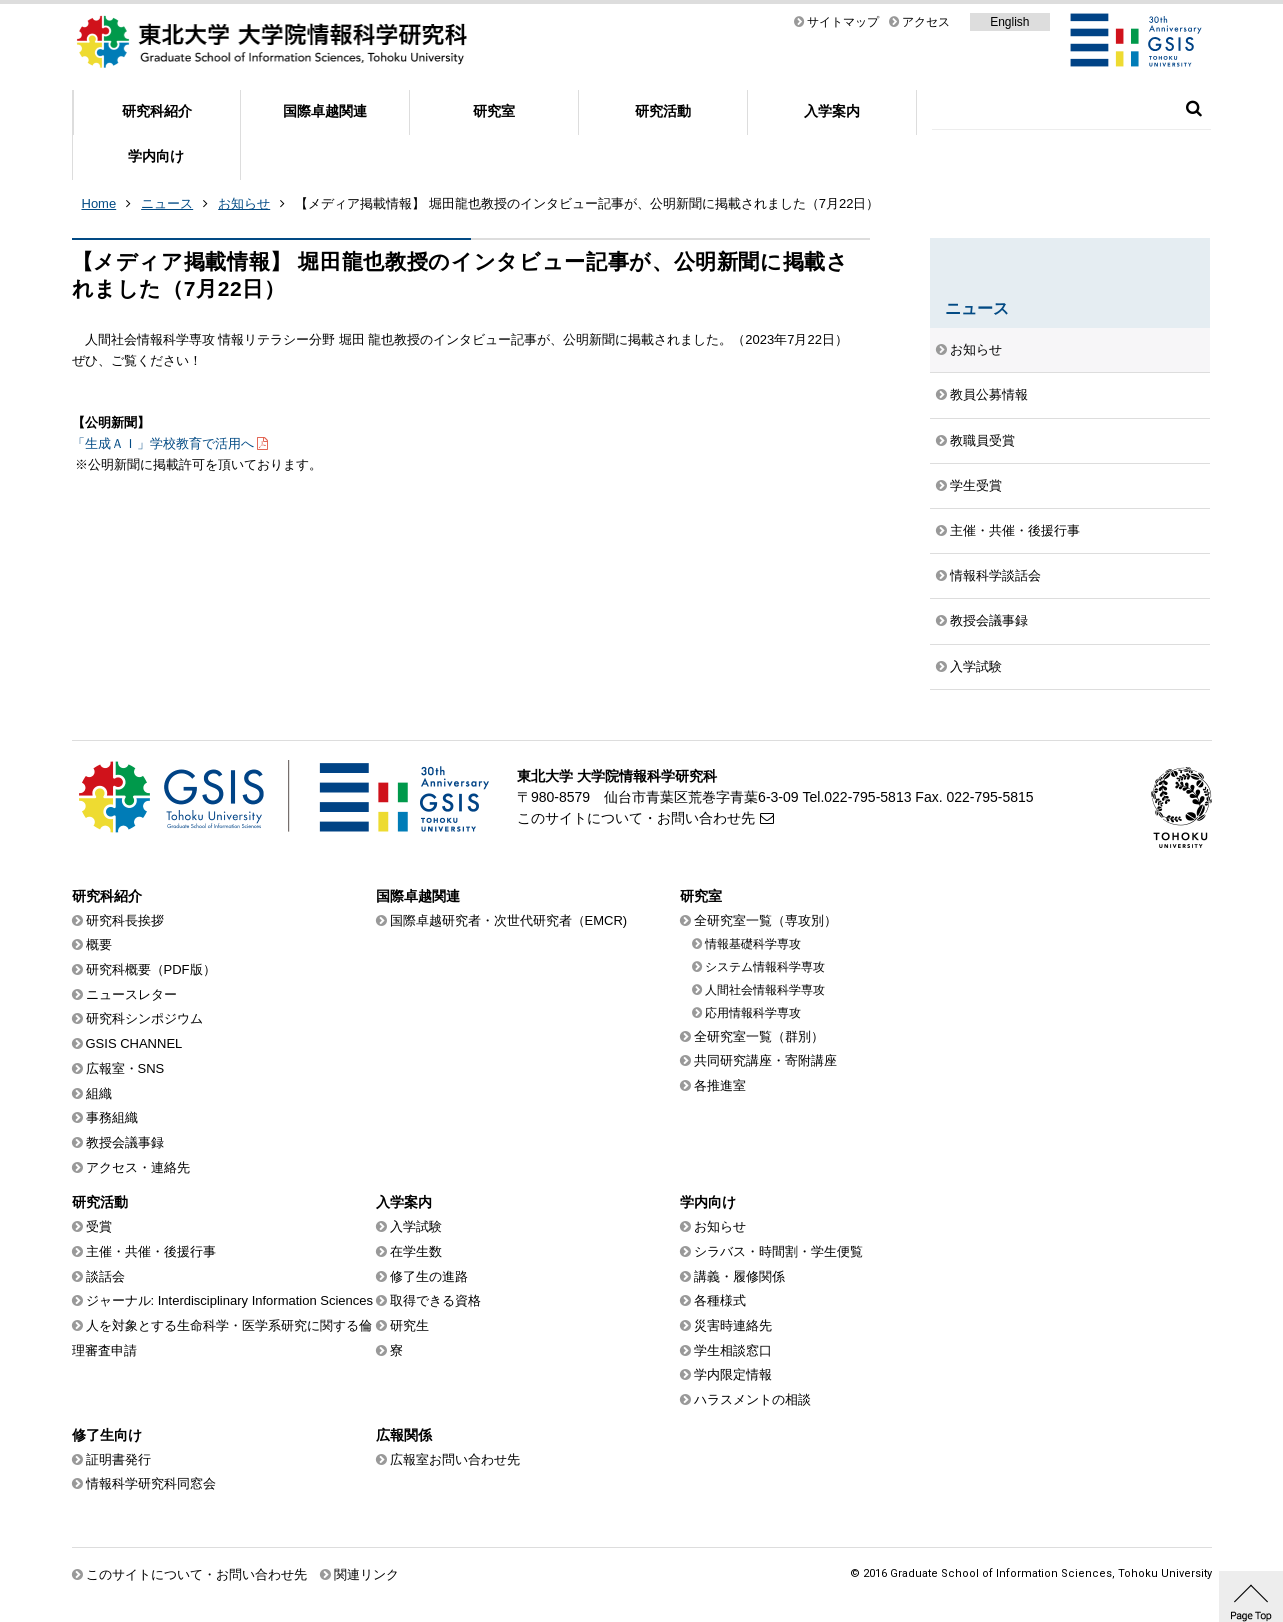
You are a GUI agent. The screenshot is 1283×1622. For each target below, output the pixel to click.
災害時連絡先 (733, 1325)
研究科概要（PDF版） (151, 969)
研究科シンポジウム (144, 1018)
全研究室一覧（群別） (759, 1036)
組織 (99, 1093)
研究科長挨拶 (125, 920)
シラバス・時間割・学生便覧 (778, 1251)
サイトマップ (843, 22)
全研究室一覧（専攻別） (765, 920)
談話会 (105, 1276)
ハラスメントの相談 (752, 1399)
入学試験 (976, 666)
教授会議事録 (989, 620)
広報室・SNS (125, 1068)
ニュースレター (131, 994)
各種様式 (720, 1300)
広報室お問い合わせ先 (455, 1459)
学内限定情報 (733, 1374)
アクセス (926, 22)
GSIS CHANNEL (134, 1043)
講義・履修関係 (739, 1276)
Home (99, 203)
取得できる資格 (435, 1300)
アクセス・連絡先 (138, 1167)
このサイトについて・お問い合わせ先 (636, 818)
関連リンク (366, 1574)
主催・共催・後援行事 (1015, 530)
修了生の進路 (429, 1276)
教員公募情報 (989, 394)
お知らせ (244, 203)
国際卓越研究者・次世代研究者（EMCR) (509, 920)
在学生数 (416, 1251)
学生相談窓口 (733, 1350)
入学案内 (832, 111)
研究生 (409, 1325)
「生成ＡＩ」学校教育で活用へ (163, 443)
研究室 (494, 111)
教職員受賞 (982, 440)
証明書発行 (118, 1459)
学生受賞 (976, 485)
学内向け (156, 156)
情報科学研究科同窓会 (151, 1483)
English (1009, 22)
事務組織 (112, 1117)
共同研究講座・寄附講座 (765, 1060)
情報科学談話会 (995, 575)
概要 (99, 944)
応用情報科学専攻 (753, 1013)
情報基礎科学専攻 (753, 944)
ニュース (167, 203)
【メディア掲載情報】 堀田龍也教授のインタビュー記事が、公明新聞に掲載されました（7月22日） (587, 203)
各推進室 (720, 1085)
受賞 (99, 1226)
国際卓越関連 (325, 111)
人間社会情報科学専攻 (765, 990)
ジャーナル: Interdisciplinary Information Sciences (230, 1300)
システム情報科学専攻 (765, 967)
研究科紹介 (157, 111)
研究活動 (663, 111)
